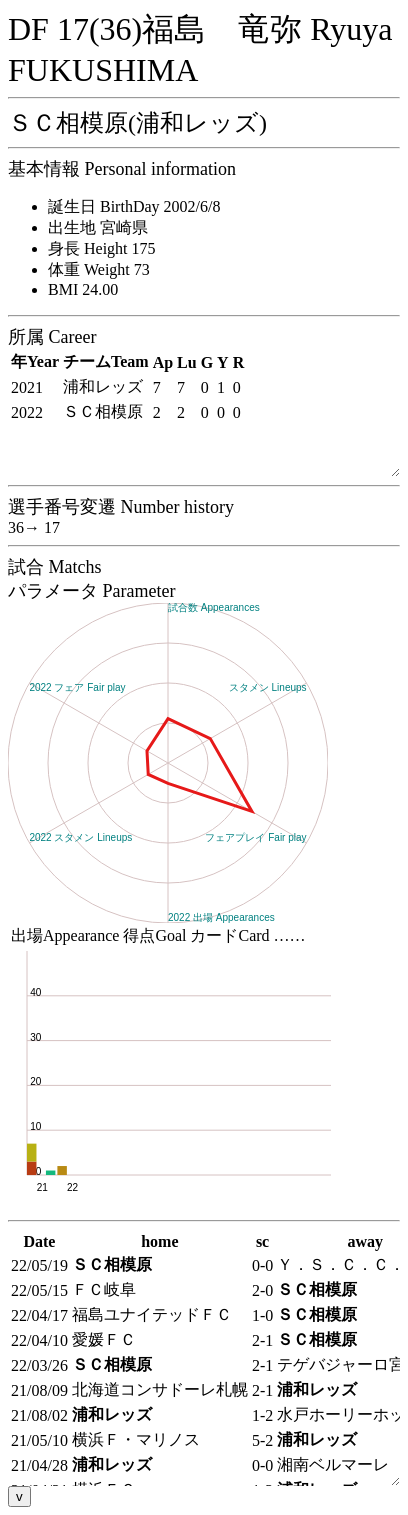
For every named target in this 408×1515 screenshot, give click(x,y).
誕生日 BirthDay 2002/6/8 (134, 206)
